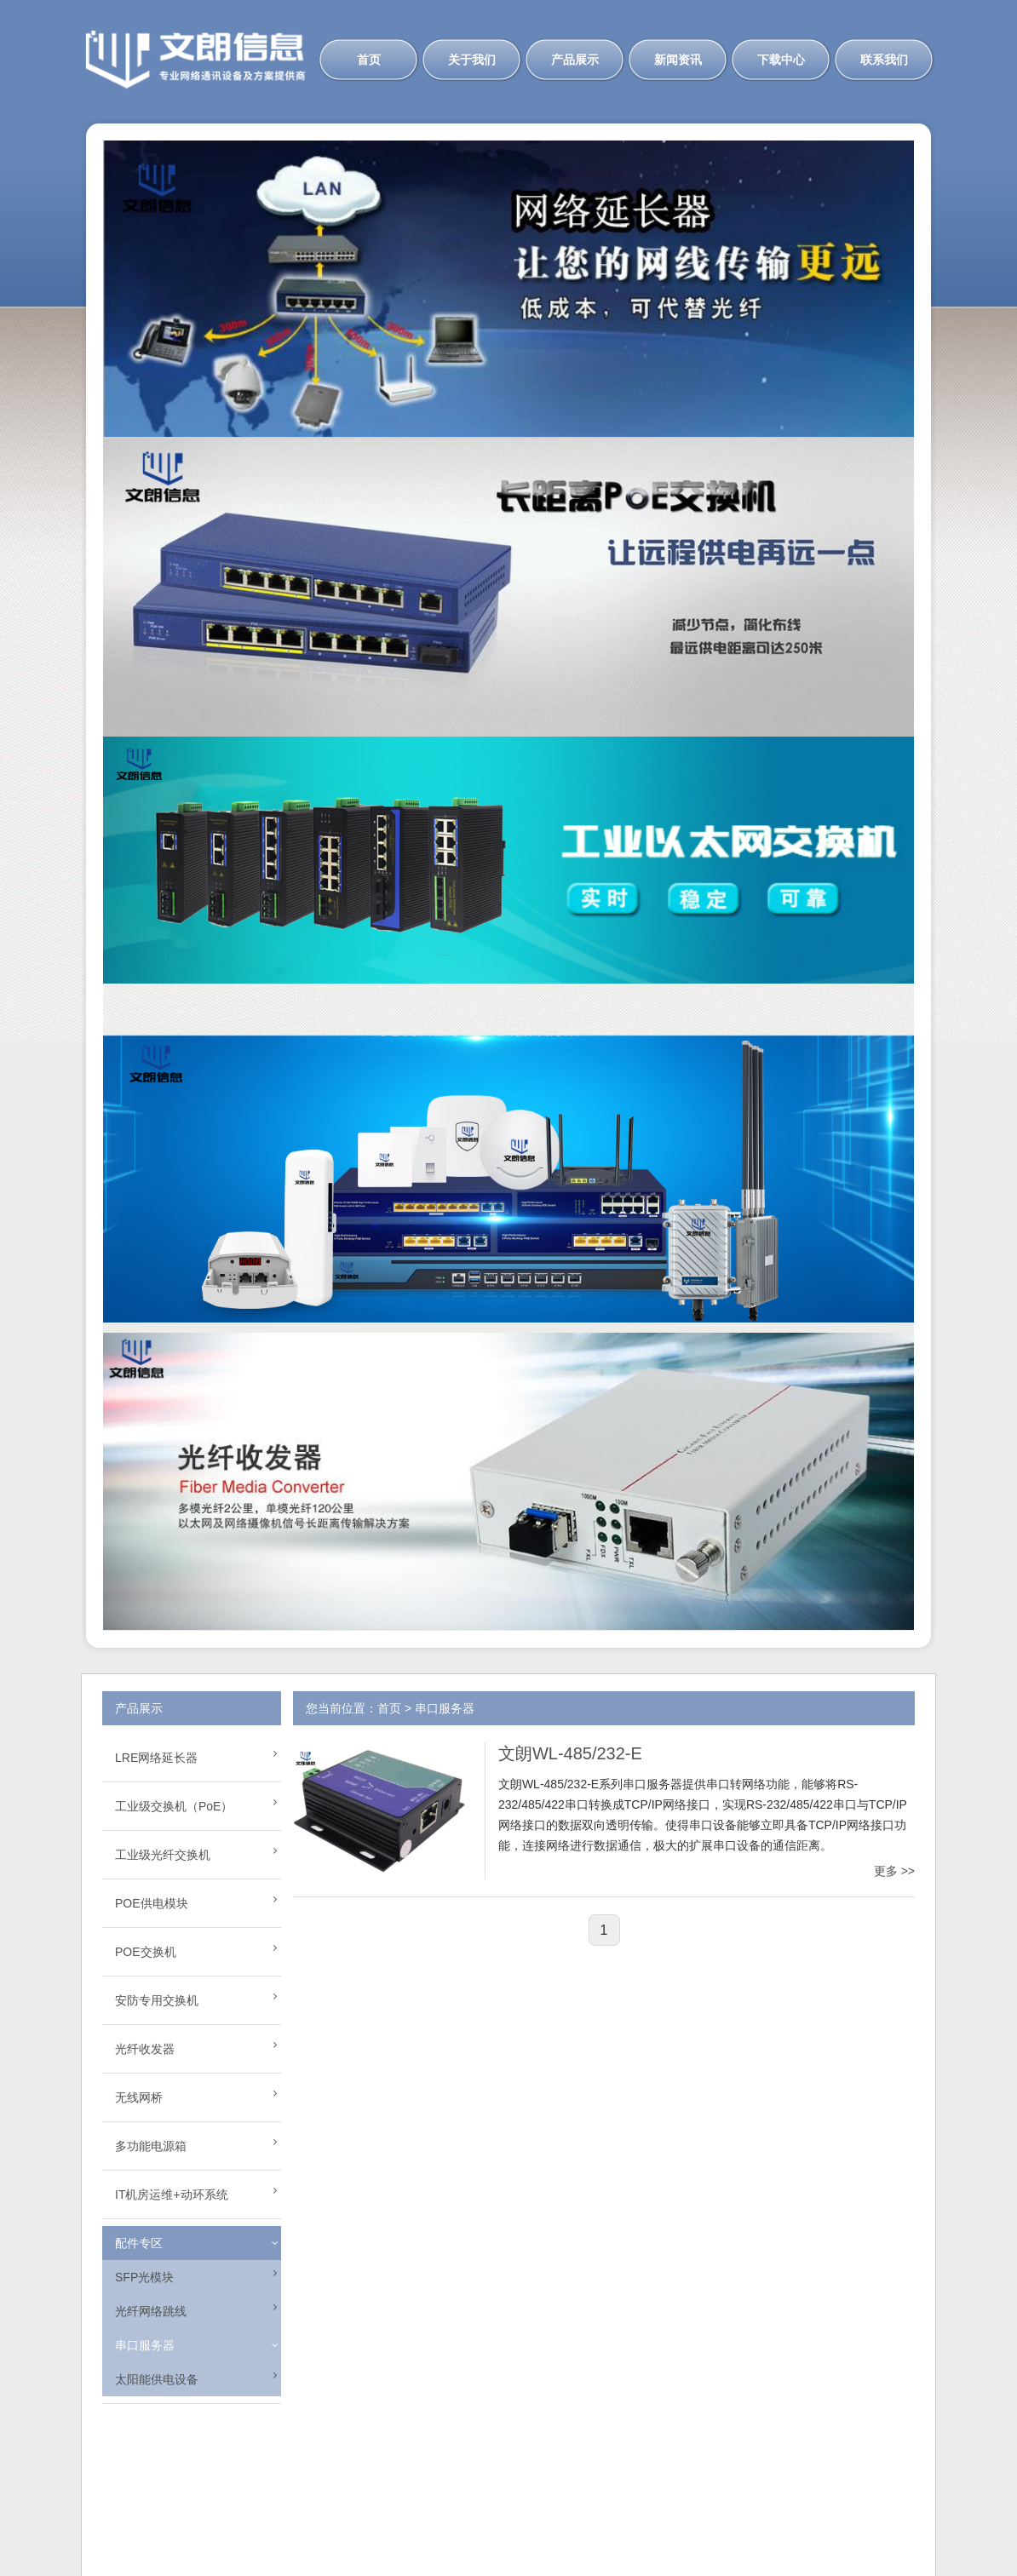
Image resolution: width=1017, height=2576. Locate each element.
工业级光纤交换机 (162, 1855)
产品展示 (575, 59)
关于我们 (472, 59)
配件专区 (139, 2243)
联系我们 (884, 59)
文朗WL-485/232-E (570, 1753)
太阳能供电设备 (156, 2379)
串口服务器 (145, 2345)
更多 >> (894, 1871)
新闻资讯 (678, 59)
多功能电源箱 (151, 2146)
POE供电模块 (151, 1903)
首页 (369, 59)
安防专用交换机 (156, 2000)
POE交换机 (145, 1952)
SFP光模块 (144, 2277)
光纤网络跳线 (151, 2311)
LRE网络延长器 (156, 1757)
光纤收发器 (145, 2049)
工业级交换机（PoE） (174, 1806)
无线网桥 (139, 2097)
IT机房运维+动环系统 (171, 2194)
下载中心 (781, 59)
